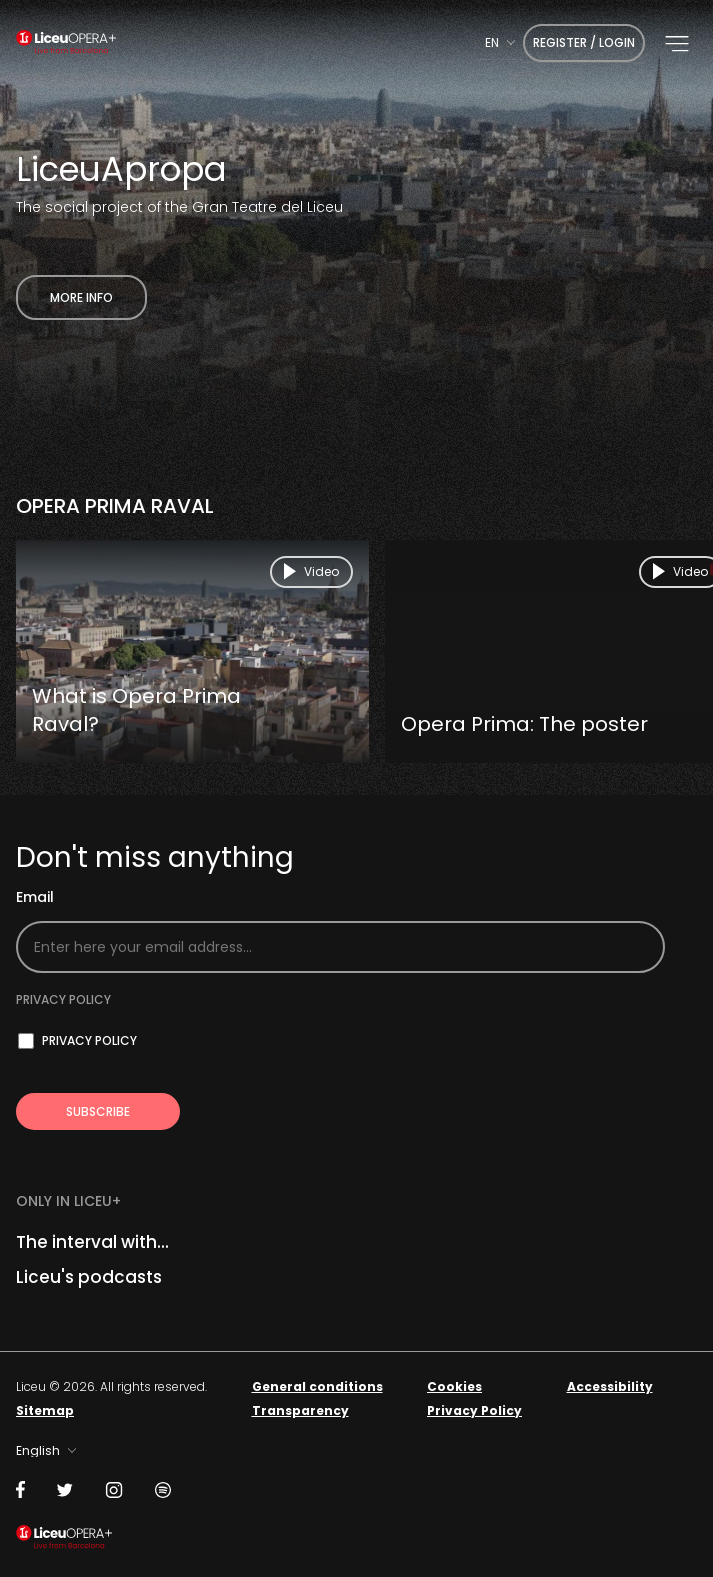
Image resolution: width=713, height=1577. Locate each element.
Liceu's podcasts (89, 1277)
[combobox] (500, 42)
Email (35, 897)
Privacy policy (63, 999)
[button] (677, 44)
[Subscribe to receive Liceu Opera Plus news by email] (98, 1111)
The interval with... (92, 1242)
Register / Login (584, 42)
